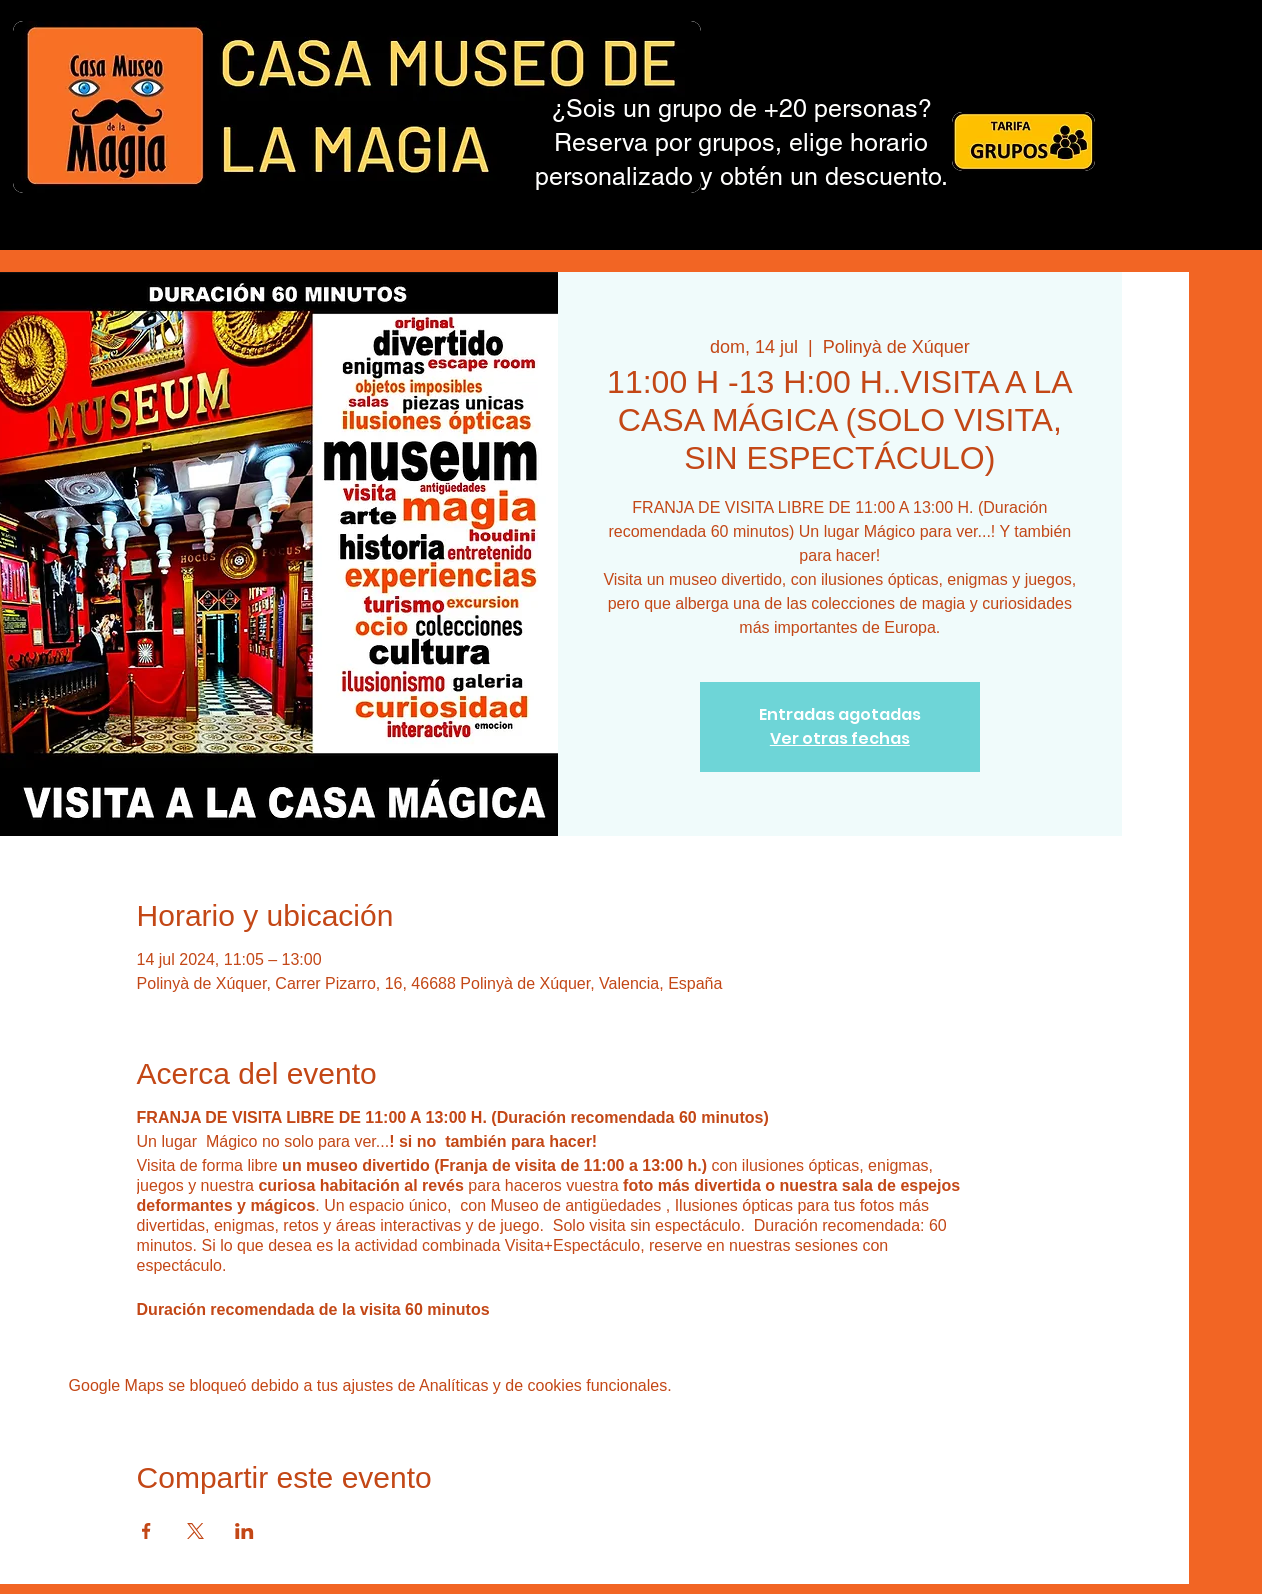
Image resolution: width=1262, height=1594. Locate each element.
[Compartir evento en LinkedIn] (244, 1531)
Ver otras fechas (840, 738)
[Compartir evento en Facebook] (146, 1531)
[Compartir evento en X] (195, 1531)
